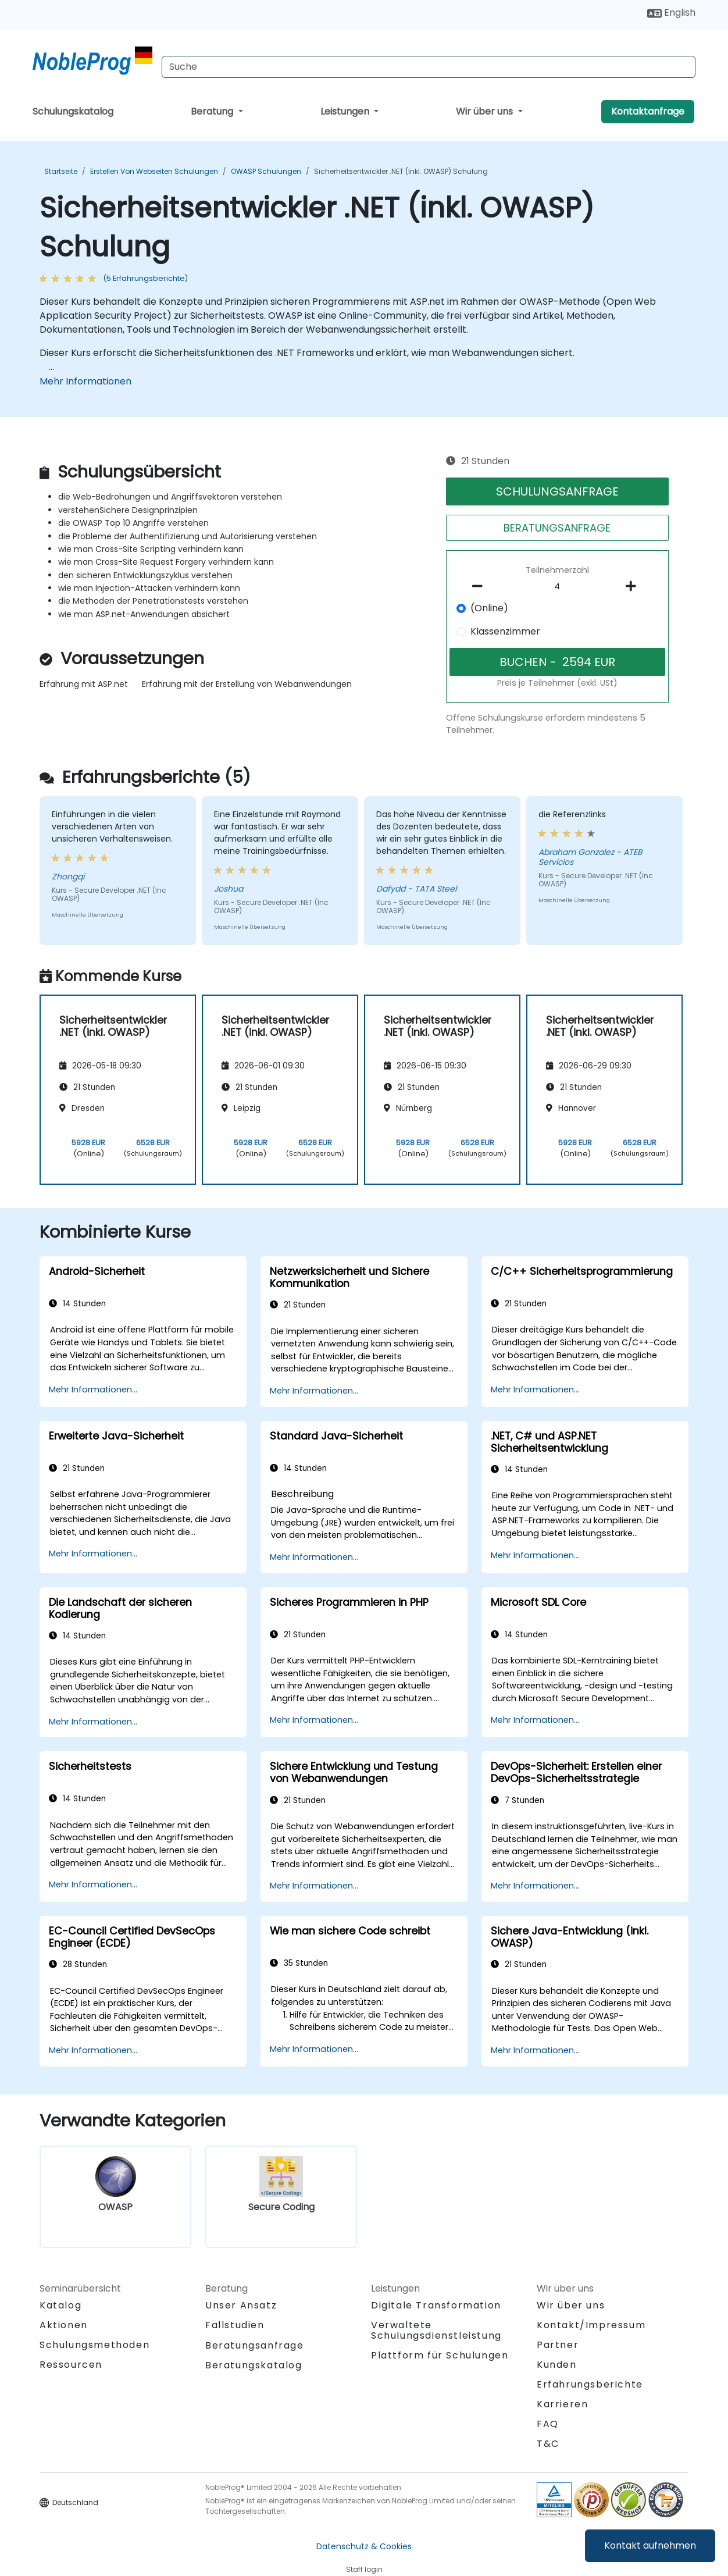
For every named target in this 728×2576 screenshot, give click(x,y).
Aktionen (64, 2325)
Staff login (364, 2569)
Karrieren (562, 2404)
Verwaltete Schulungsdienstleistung (436, 2330)
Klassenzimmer (505, 631)
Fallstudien (235, 2325)
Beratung (213, 111)
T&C (548, 2443)
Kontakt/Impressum (591, 2325)
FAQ (548, 2424)
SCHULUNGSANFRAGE (557, 491)
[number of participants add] (633, 586)
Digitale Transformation (436, 2305)
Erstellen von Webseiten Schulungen (154, 171)
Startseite (60, 171)
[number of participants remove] (480, 586)
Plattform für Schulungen (439, 2355)
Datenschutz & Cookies (364, 2546)
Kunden (557, 2364)
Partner (558, 2344)
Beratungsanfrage (254, 2345)
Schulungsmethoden (94, 2344)
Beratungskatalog (253, 2365)
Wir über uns (485, 111)
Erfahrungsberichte (590, 2384)
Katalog (60, 2305)
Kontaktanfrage (647, 111)
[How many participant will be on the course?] (557, 587)
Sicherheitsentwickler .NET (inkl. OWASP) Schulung (401, 171)
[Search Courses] (428, 67)
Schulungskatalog (73, 111)
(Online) (489, 608)
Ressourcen (71, 2364)
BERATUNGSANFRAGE (557, 528)
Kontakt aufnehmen (650, 2545)
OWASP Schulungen (266, 171)
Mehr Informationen (85, 381)
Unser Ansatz (241, 2305)
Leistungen (346, 111)
